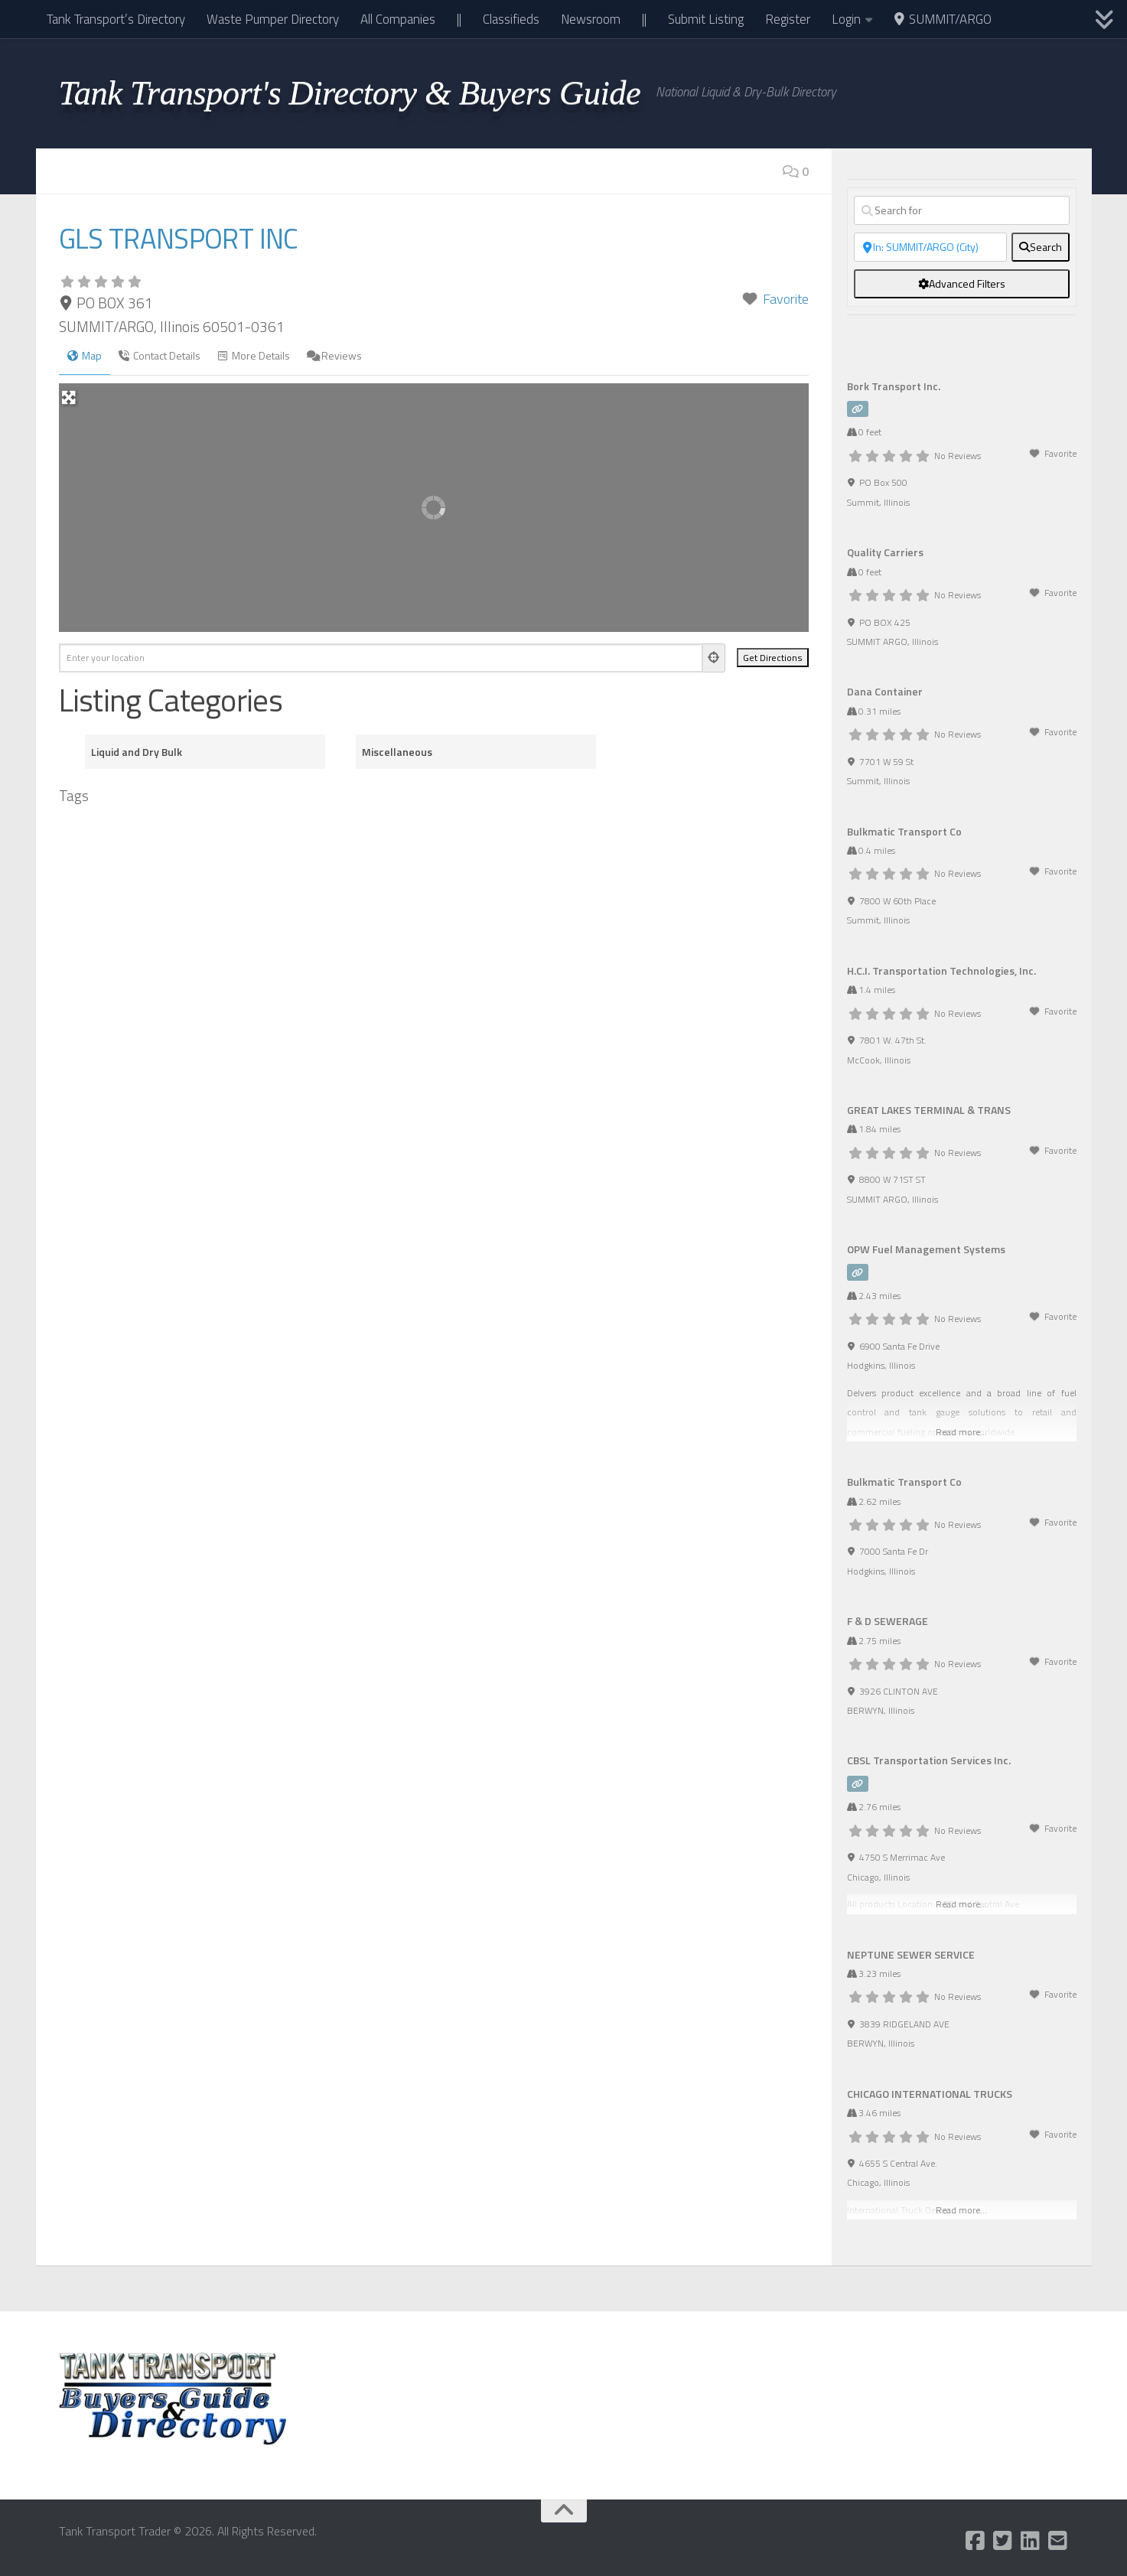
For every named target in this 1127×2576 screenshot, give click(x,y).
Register (787, 19)
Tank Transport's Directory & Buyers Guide (350, 92)
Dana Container (885, 691)
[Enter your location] (381, 657)
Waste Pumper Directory (273, 19)
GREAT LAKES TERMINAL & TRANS (929, 1110)
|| (459, 19)
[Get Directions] (773, 657)
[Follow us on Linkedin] (1030, 2541)
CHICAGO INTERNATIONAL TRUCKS (929, 2094)
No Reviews (957, 455)
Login (846, 19)
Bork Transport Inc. (893, 386)
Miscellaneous (397, 752)
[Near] (930, 247)
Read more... (961, 1432)
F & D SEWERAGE (887, 1621)
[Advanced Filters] (962, 283)
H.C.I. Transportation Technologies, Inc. (941, 970)
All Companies (397, 19)
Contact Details (159, 355)
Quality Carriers (885, 552)
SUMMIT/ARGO (943, 19)
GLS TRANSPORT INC (191, 237)
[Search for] (962, 210)
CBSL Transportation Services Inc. (929, 1760)
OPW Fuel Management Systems (926, 1249)
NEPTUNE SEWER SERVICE (911, 1954)
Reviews (334, 355)
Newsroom (591, 19)
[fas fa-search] (1040, 247)
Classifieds (511, 19)
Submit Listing (706, 19)
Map (84, 355)
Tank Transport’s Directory (116, 19)
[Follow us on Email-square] (1057, 2541)
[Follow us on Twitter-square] (1002, 2541)
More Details (253, 355)
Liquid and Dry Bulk (136, 752)
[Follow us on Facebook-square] (974, 2541)
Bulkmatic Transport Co (904, 831)
